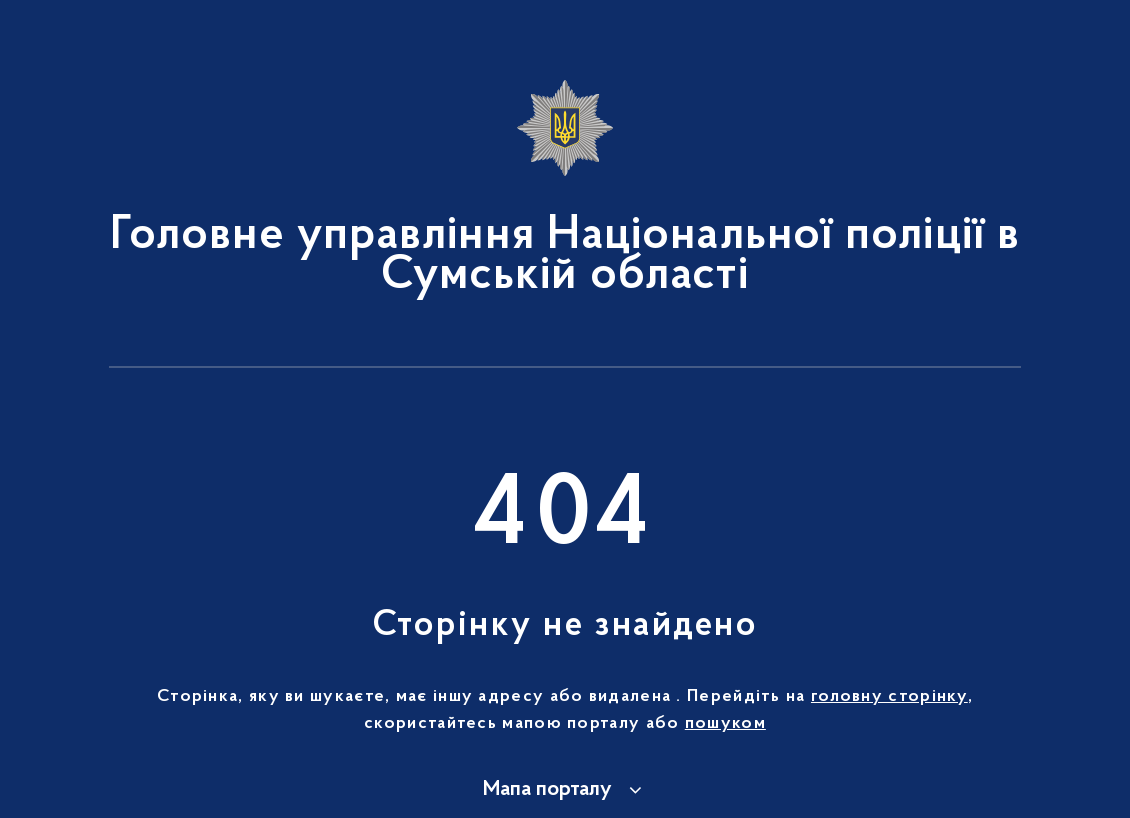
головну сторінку (889, 697)
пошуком (725, 724)
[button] (565, 790)
